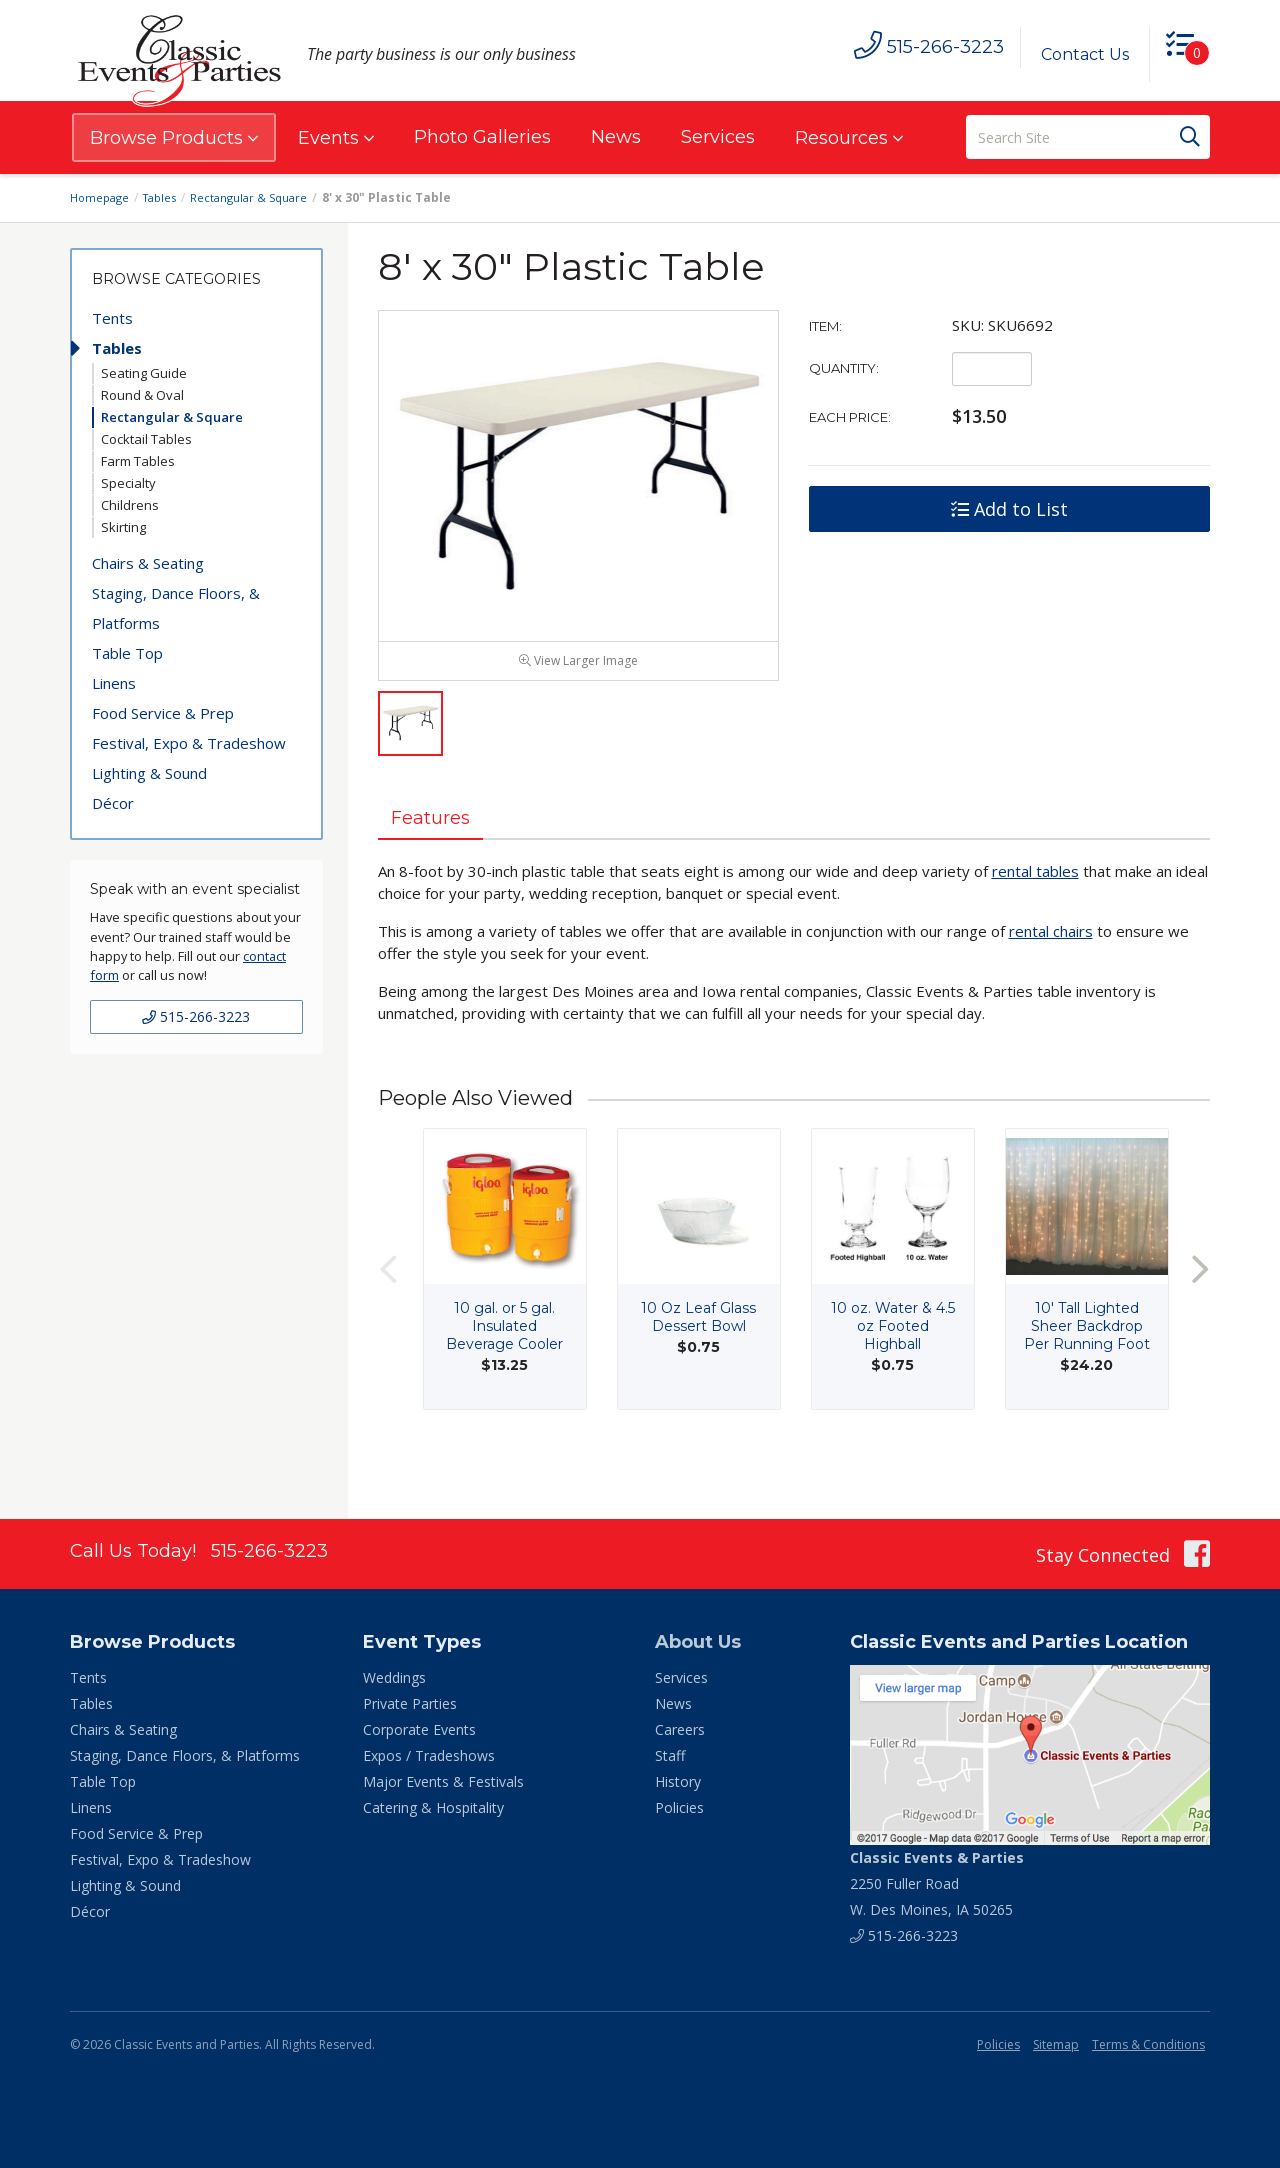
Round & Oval (142, 395)
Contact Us (1077, 54)
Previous (388, 1312)
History (678, 1781)
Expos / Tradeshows (429, 1755)
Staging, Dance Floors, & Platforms (176, 608)
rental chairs (1051, 975)
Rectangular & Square (261, 197)
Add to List (1009, 509)
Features (440, 859)
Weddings (394, 1677)
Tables (167, 197)
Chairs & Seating (148, 563)
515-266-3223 (196, 1016)
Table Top (127, 653)
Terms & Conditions (1148, 2044)
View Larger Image (578, 700)
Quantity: (844, 368)
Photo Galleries (482, 137)
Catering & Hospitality (433, 1807)
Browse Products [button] (174, 138)
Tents (112, 318)
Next (1200, 1312)
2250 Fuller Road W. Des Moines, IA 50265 (937, 1883)
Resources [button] (849, 138)
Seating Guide (144, 373)
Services (718, 137)
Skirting (123, 527)
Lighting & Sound (149, 773)
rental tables (1035, 915)
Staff (670, 1755)
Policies (679, 1807)
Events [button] (336, 138)
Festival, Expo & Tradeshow (189, 743)
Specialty (128, 483)
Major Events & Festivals (443, 1781)
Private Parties (410, 1703)
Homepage (102, 197)
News (616, 137)
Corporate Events (419, 1729)
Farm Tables (138, 461)
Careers (680, 1729)
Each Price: (850, 417)
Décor (113, 803)
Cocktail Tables (146, 439)
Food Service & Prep (163, 713)
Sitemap (1056, 2044)
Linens (114, 683)
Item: (825, 326)
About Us (698, 1642)
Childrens (130, 505)
